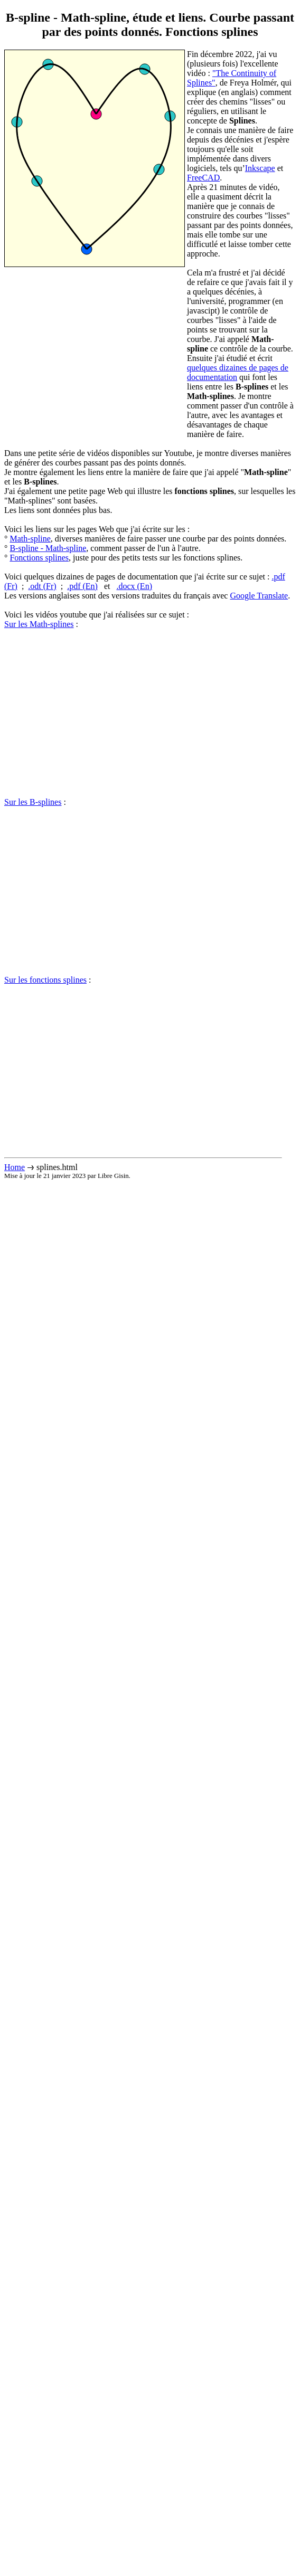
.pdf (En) (82, 586)
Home (14, 1167)
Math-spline (30, 538)
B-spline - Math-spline (48, 548)
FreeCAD (203, 177)
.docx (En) (134, 586)
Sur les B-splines (32, 801)
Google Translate (259, 595)
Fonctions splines (39, 557)
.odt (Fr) (42, 586)
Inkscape (260, 168)
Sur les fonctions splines (45, 979)
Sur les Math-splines (39, 624)
